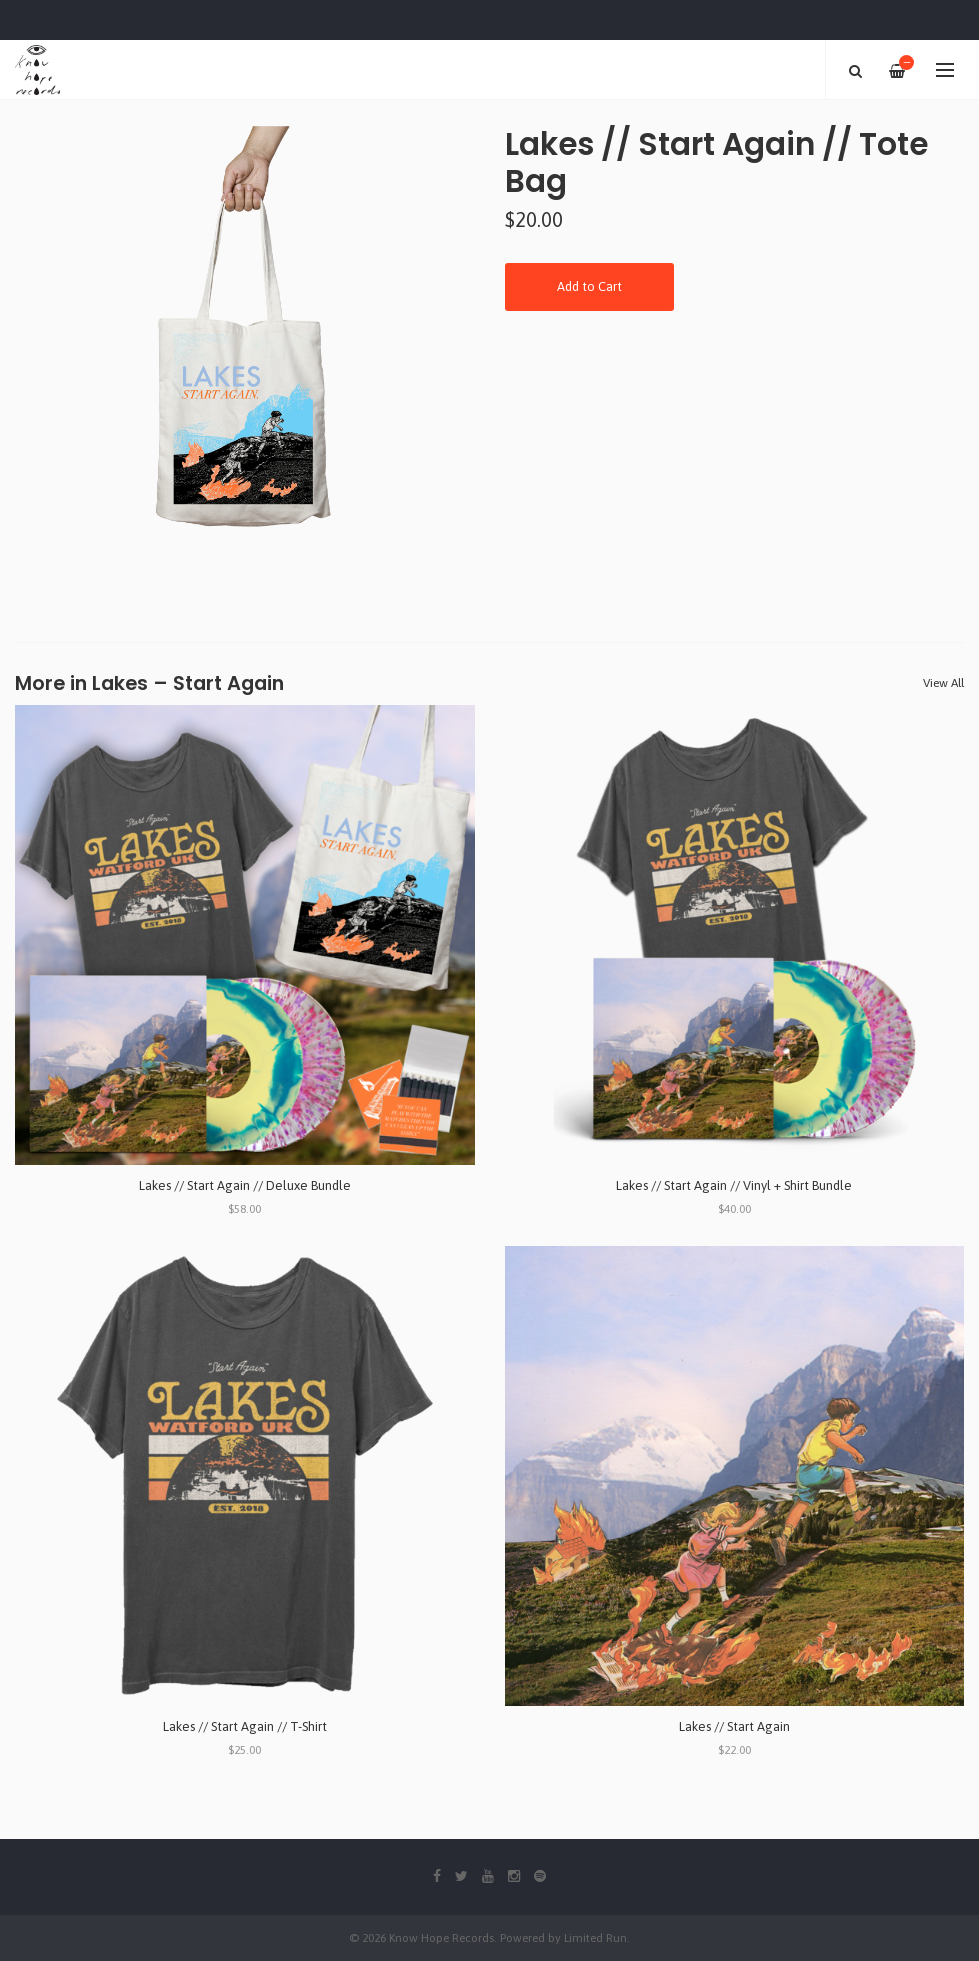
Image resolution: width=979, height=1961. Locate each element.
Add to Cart (589, 286)
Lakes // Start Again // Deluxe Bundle (245, 1185)
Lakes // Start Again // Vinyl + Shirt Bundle (734, 1185)
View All (943, 683)
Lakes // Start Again (734, 1726)
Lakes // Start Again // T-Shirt (245, 1726)
